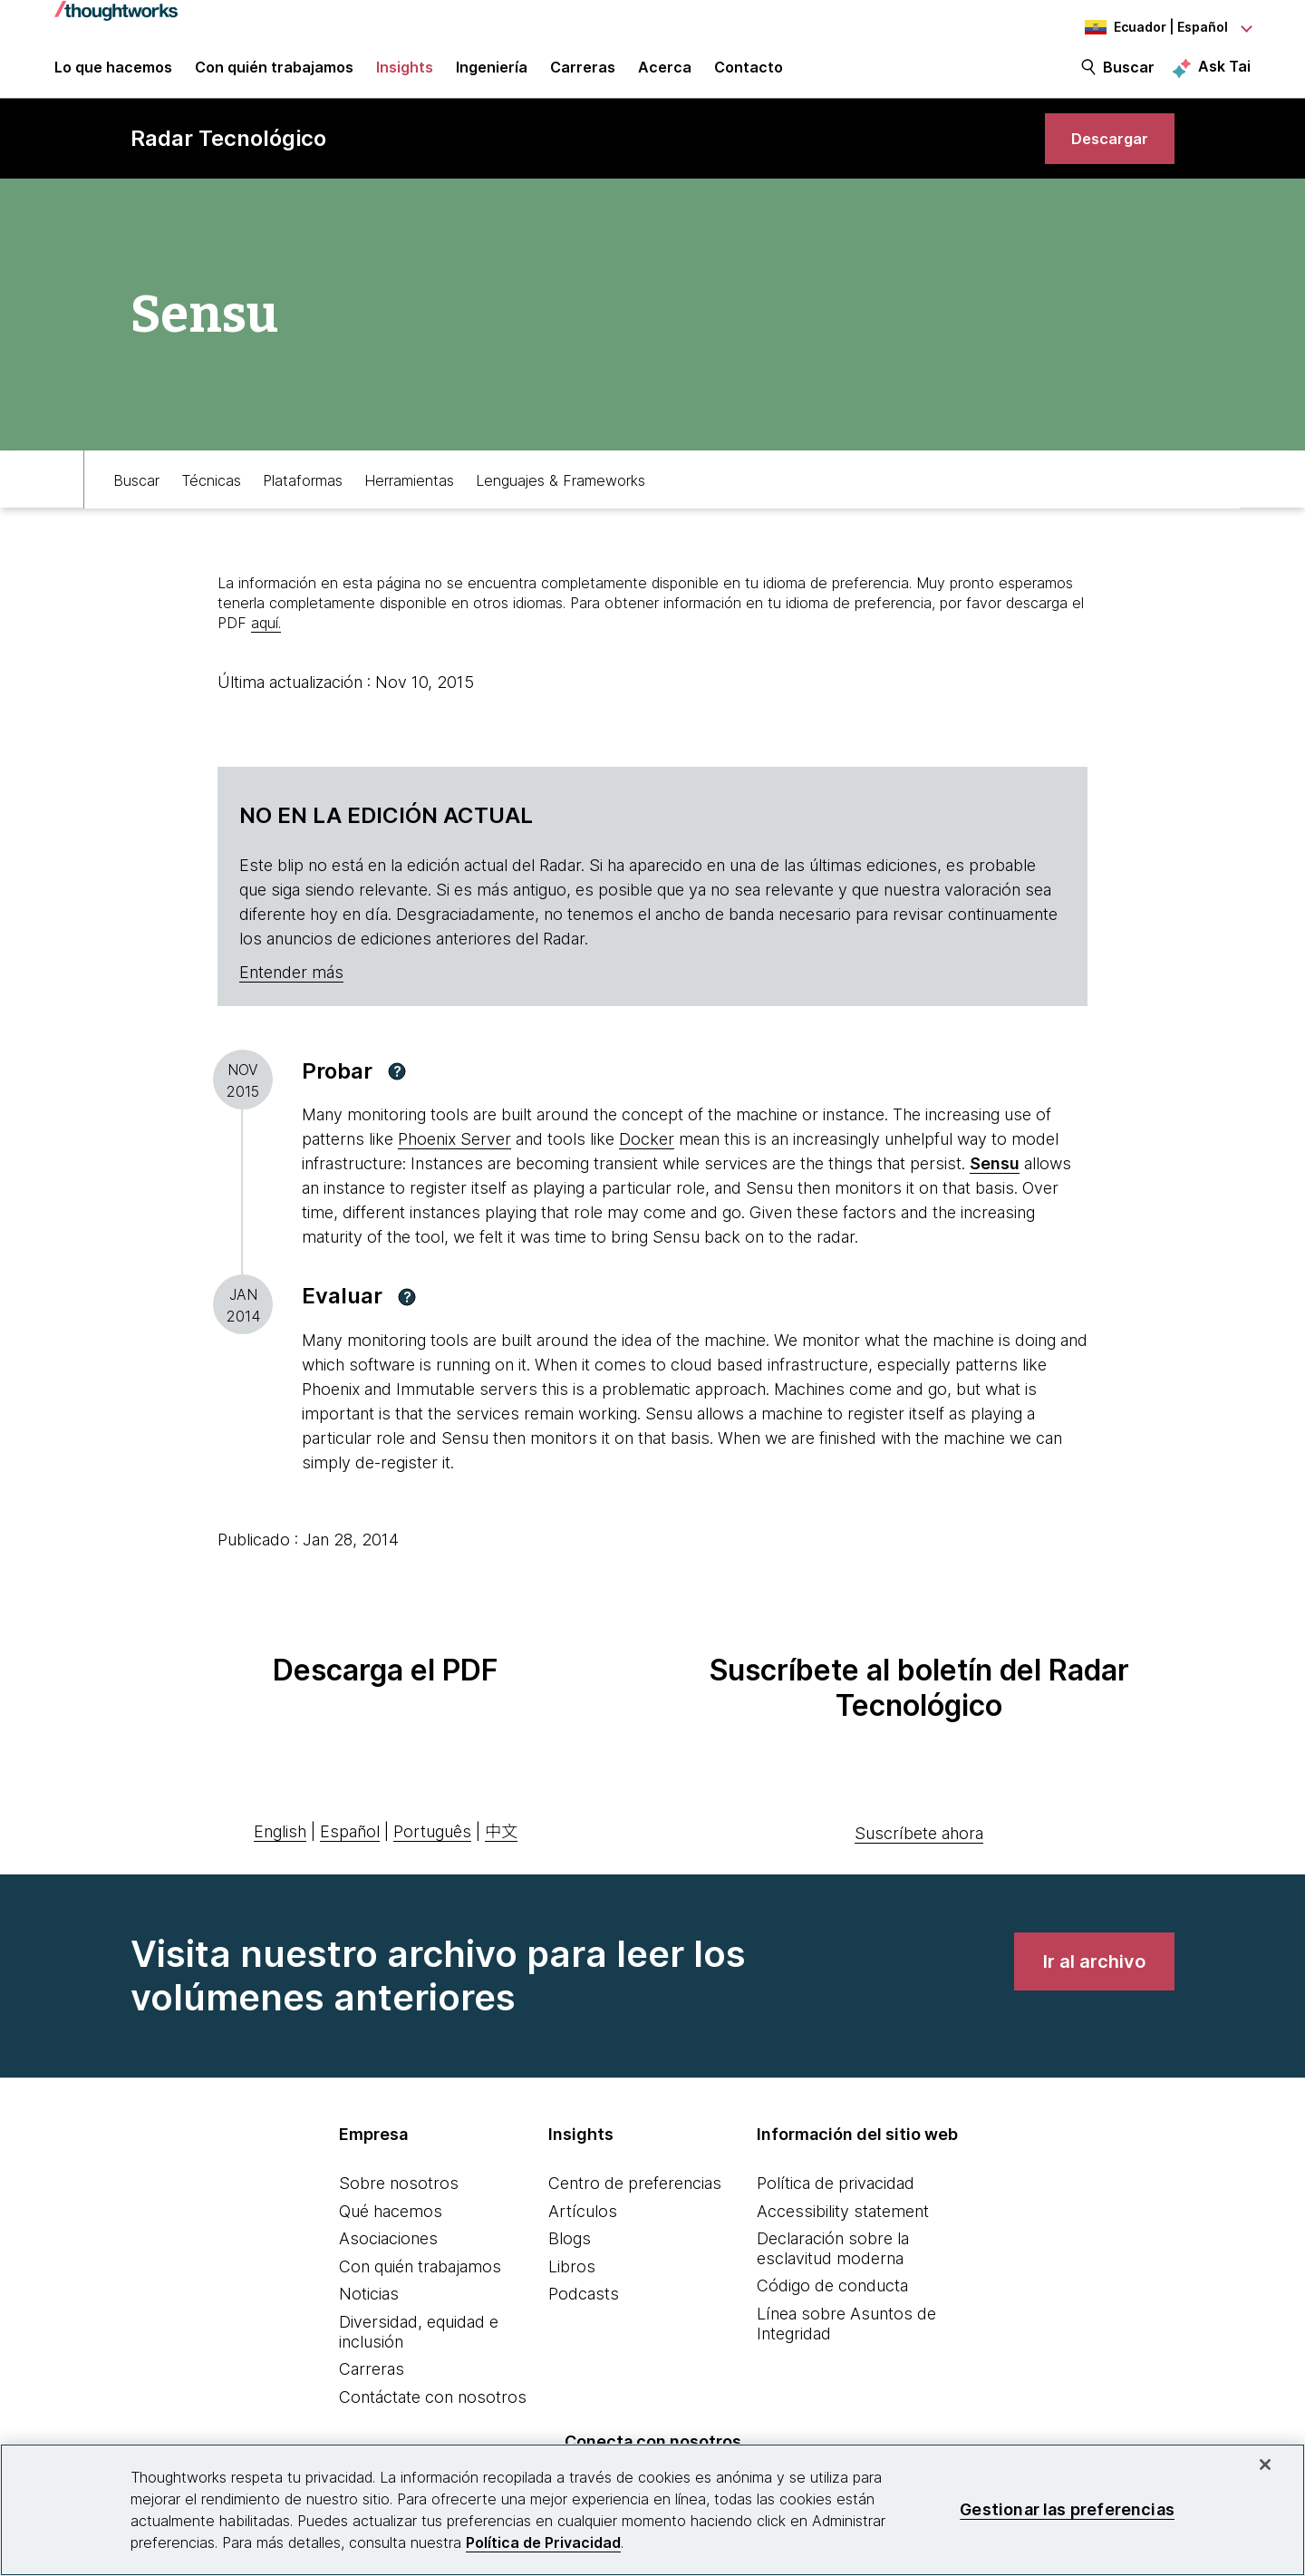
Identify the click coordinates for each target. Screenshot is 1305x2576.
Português (432, 1848)
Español (350, 1848)
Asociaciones (388, 2256)
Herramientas (409, 496)
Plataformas (303, 496)
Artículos (582, 2228)
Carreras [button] (582, 74)
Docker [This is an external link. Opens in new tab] (646, 1157)
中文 (501, 1848)
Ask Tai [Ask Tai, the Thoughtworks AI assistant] (1224, 73)
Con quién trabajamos (420, 2283)
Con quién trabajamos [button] (274, 74)
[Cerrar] (1265, 2464)
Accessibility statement (843, 2228)
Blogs (569, 2256)
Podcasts (583, 2311)
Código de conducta (832, 2303)
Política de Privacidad (543, 2542)
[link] (1104, 151)
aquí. (266, 641)
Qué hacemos (390, 2228)
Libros (571, 2283)
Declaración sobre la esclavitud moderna (833, 2266)
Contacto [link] (748, 74)
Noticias (369, 2311)
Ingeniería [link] (491, 74)
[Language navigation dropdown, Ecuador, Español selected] (1151, 27)
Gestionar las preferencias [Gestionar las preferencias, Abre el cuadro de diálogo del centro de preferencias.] (1067, 2509)
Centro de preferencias (634, 2200)
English (280, 1848)
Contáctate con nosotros (433, 2414)
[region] (652, 2510)
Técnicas (211, 496)
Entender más (291, 989)
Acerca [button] (664, 74)
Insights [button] (404, 74)
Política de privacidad (835, 2200)
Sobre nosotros (399, 2200)
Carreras (371, 2387)
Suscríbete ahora (919, 1850)
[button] (397, 1089)
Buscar (1129, 74)
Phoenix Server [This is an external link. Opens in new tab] (454, 1157)
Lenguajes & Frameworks (560, 496)
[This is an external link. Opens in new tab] (995, 1181)
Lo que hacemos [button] (113, 74)
